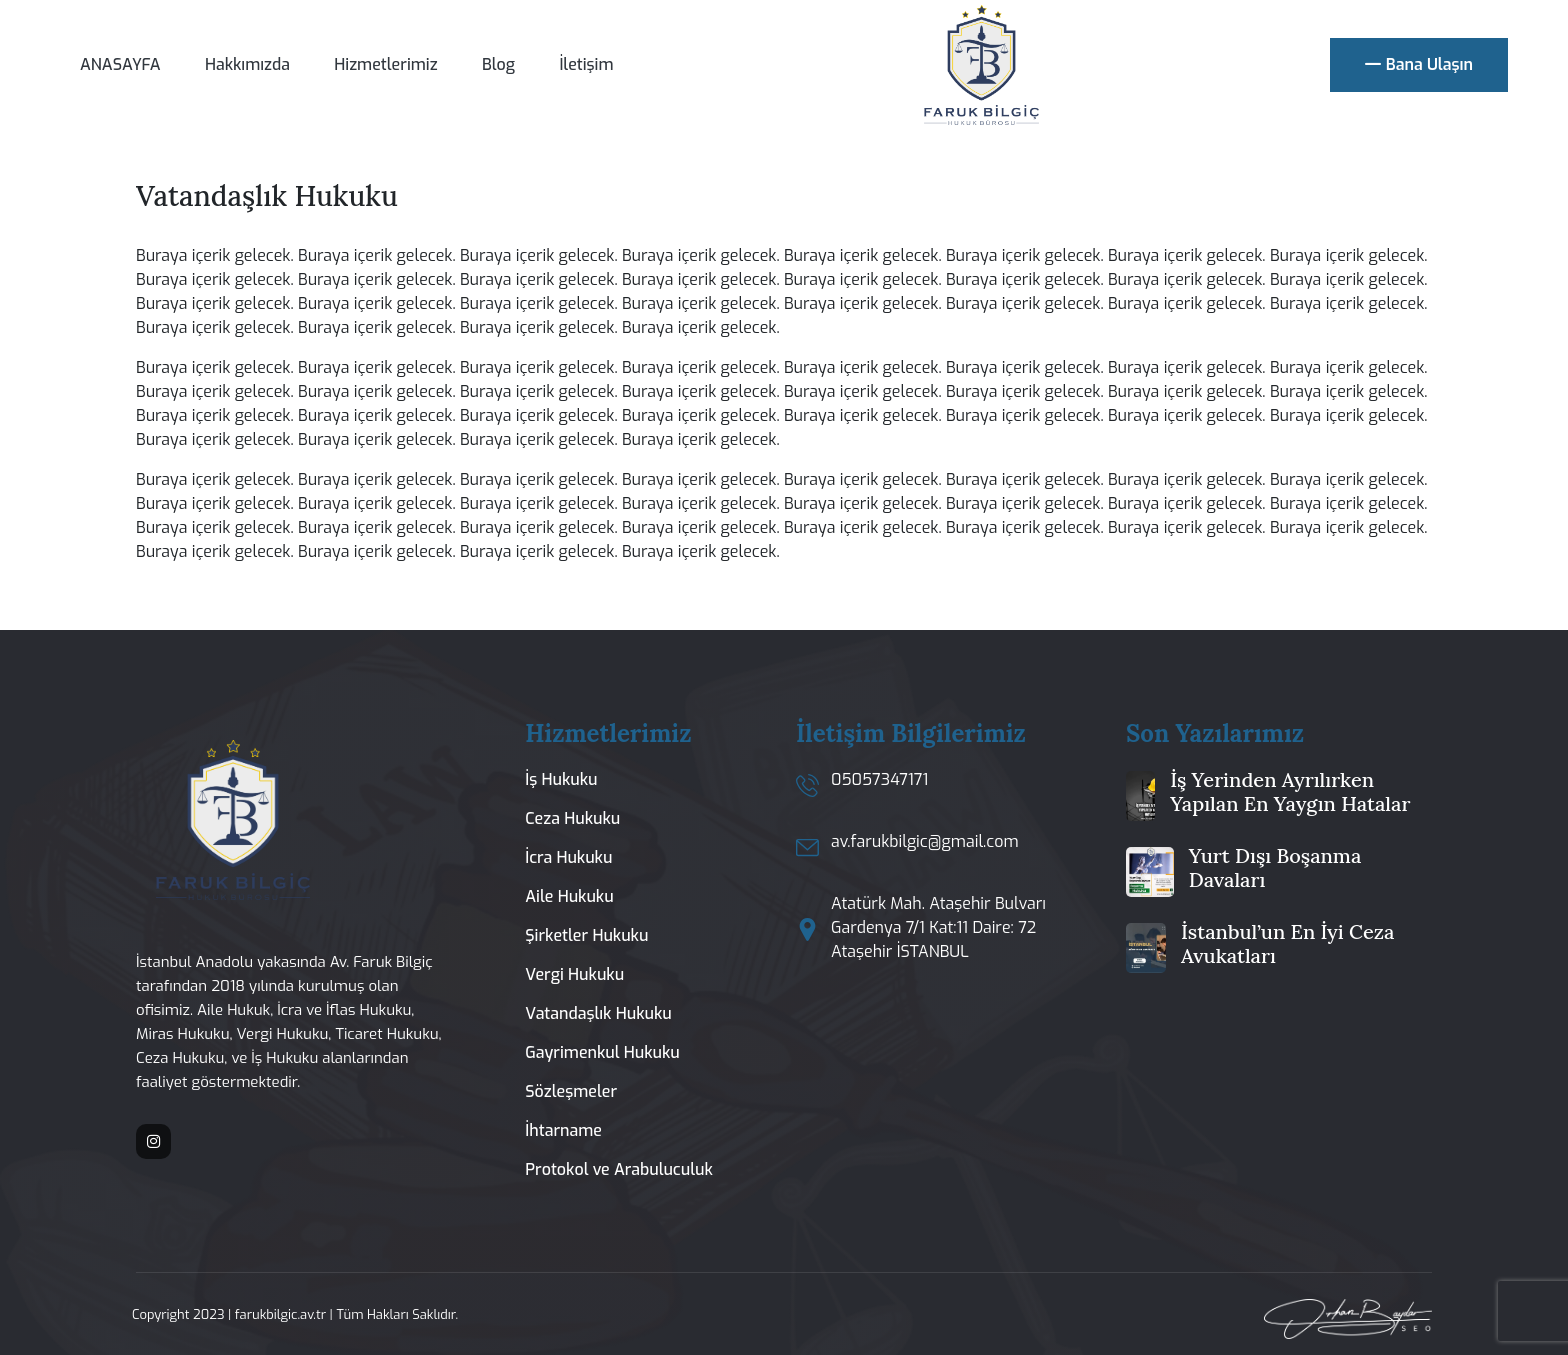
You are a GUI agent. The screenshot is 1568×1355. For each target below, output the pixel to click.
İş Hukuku (561, 779)
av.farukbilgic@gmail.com (925, 841)
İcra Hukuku (568, 857)
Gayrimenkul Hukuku (602, 1052)
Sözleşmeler (571, 1091)
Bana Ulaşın (1419, 65)
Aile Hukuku (569, 896)
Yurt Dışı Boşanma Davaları (1275, 867)
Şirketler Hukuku (586, 935)
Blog (498, 64)
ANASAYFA (120, 64)
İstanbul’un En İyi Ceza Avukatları (1287, 943)
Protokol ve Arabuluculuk (618, 1169)
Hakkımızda (247, 64)
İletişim (586, 64)
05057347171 (879, 779)
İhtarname (563, 1130)
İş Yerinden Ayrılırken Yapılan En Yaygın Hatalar (1290, 791)
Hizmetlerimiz (385, 64)
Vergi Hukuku (574, 974)
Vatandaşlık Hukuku (598, 1013)
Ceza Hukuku (572, 818)
